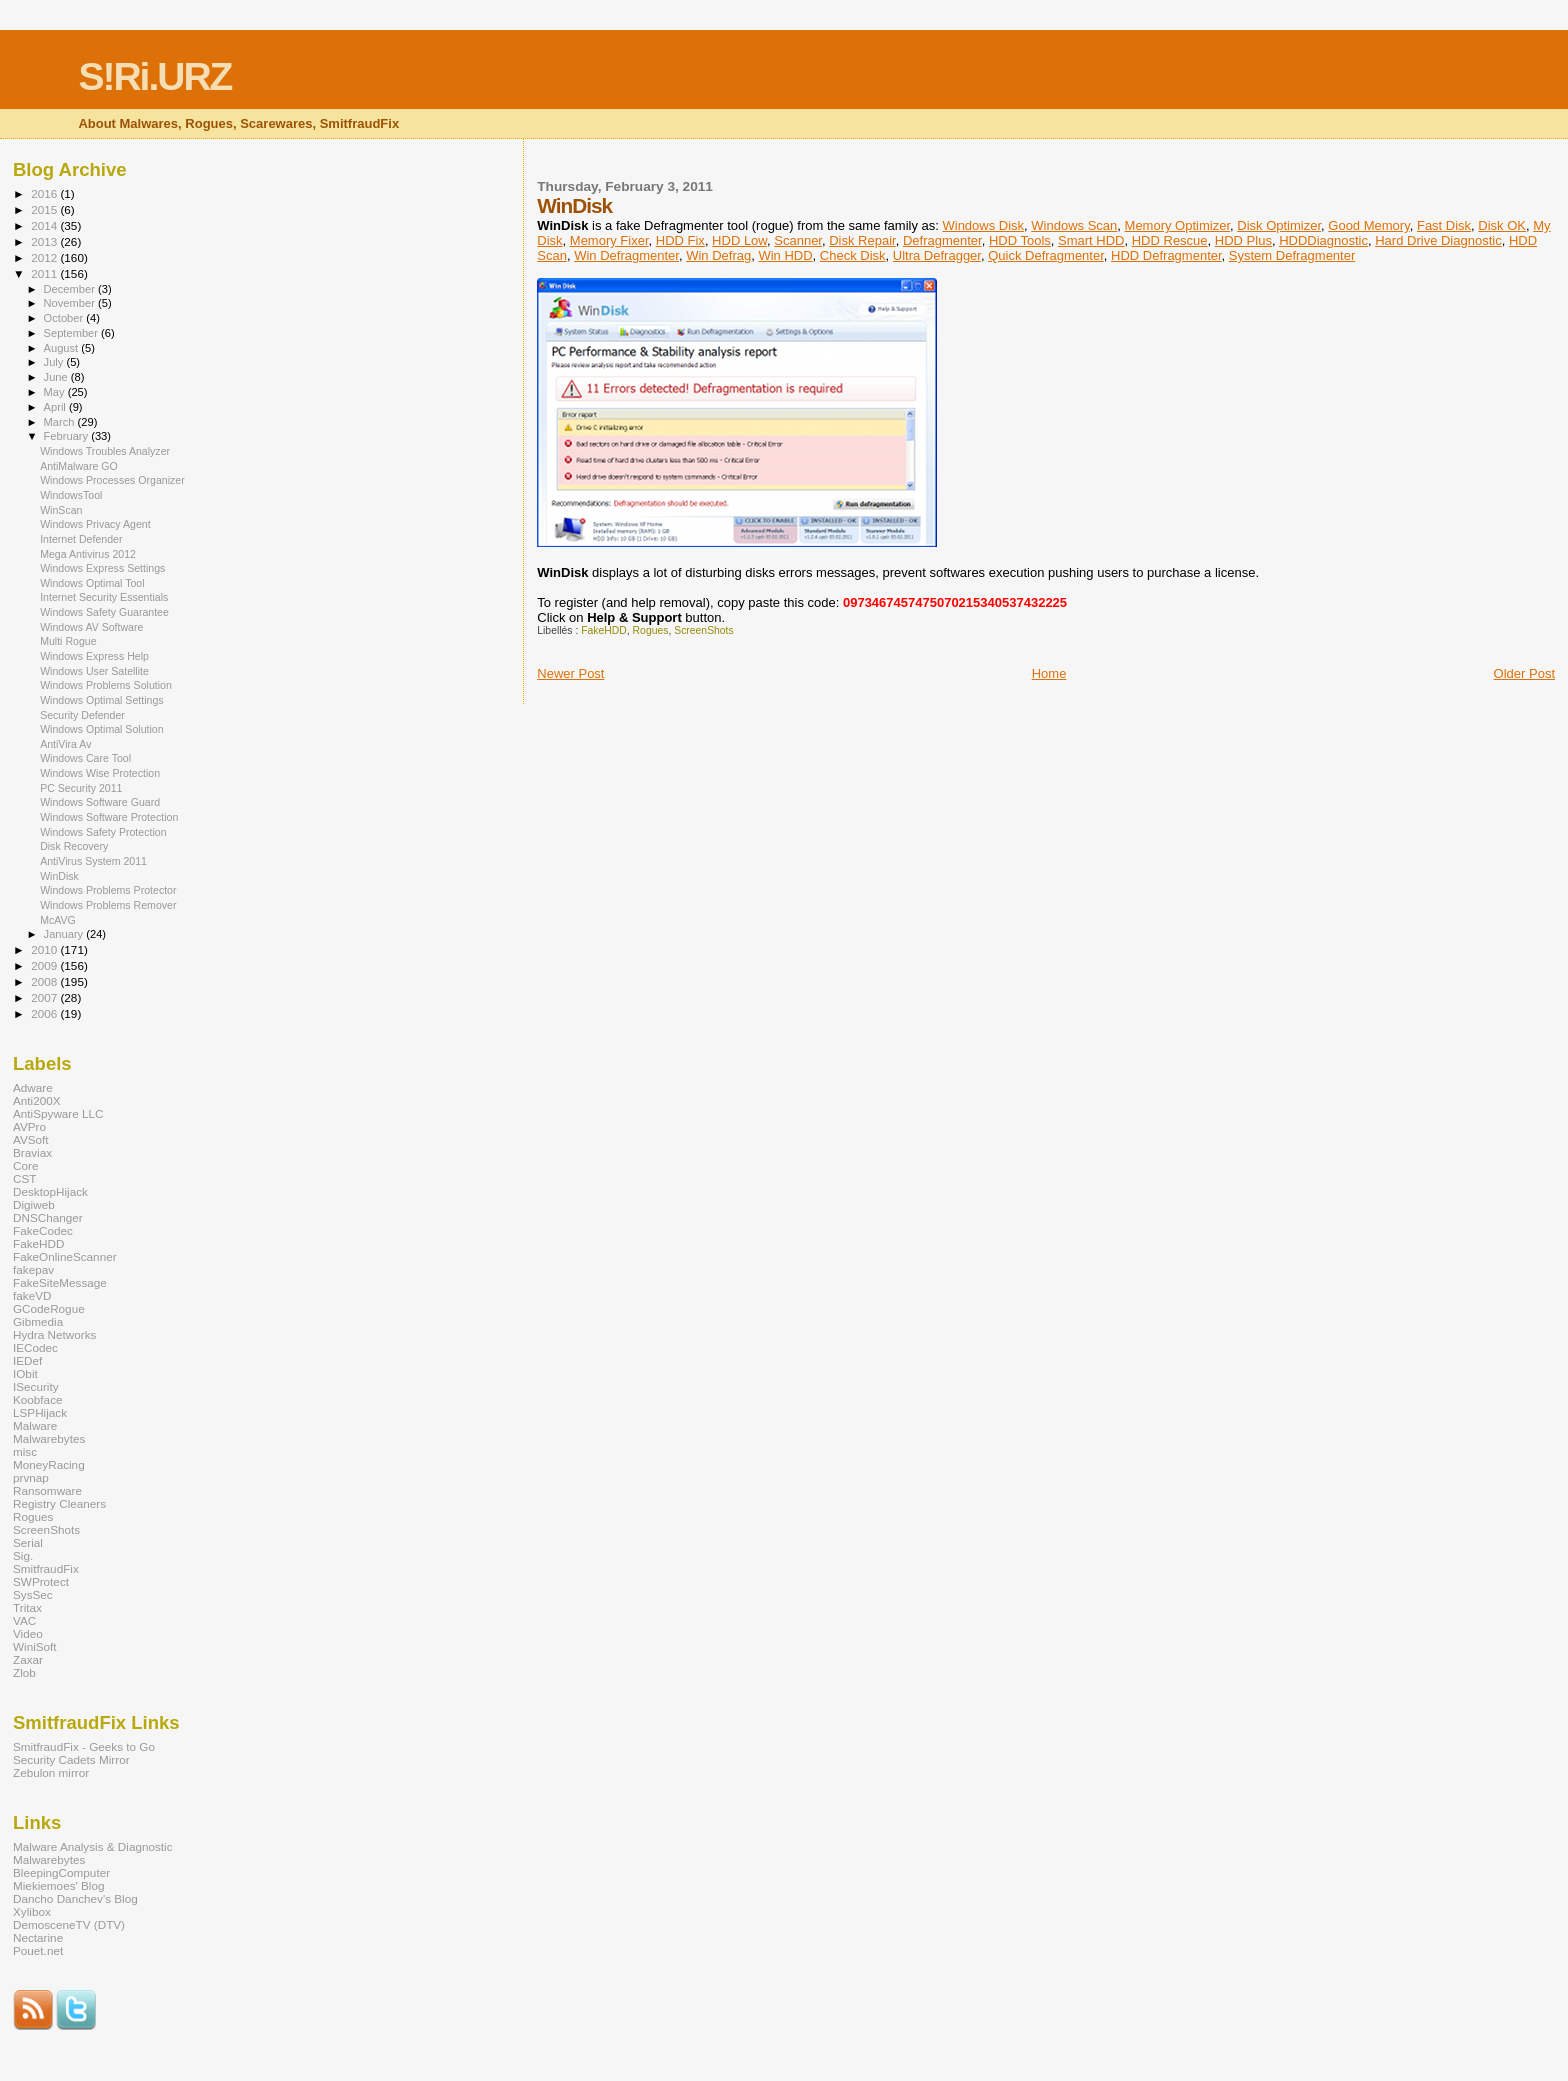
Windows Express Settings (102, 568)
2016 (45, 193)
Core (25, 1165)
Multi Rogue (68, 641)
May (56, 392)
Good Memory (1368, 225)
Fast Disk (1444, 225)
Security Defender (82, 715)
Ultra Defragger (937, 255)
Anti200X (37, 1100)
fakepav (33, 1269)
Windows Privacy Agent (95, 524)
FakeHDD (604, 630)
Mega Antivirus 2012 (88, 554)
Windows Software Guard (100, 802)
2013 (45, 241)
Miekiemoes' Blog (58, 1885)
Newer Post (570, 673)
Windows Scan (1074, 225)
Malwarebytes (49, 1438)
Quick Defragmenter (1046, 255)
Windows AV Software (91, 627)
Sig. (23, 1555)
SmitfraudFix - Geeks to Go (84, 1746)
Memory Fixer (609, 240)
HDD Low (739, 240)
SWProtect (41, 1581)
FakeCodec (43, 1230)
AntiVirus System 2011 (93, 861)
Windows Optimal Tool (92, 583)
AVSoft (31, 1139)
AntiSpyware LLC (58, 1113)
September (73, 333)
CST (24, 1178)
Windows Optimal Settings (101, 700)
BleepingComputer (61, 1872)
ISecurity (36, 1386)
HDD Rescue (1170, 240)
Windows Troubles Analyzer (105, 451)
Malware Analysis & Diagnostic (93, 1846)
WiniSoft (35, 1646)
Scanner (798, 240)
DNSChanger (48, 1217)
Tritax (27, 1607)
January (65, 934)
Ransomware (47, 1490)
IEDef (27, 1360)
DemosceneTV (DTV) (69, 1924)
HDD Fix (680, 240)
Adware (33, 1087)
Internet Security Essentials (104, 597)
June (57, 377)
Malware (35, 1425)
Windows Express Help (94, 656)
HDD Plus (1243, 240)
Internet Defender (81, 539)
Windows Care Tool (85, 758)
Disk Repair (862, 240)
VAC (24, 1620)
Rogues (651, 630)
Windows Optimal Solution (101, 729)
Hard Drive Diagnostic (1438, 240)
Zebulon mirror (51, 1772)
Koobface (38, 1399)
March (61, 422)
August (63, 348)
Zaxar (28, 1659)
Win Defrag (718, 255)
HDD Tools (1020, 240)
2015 (45, 209)
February (68, 436)
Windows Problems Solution (106, 685)
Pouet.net (38, 1950)
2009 (45, 965)
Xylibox (32, 1911)
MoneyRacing (49, 1464)
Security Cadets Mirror (71, 1759)
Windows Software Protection (109, 817)
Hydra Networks (54, 1334)
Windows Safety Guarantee (104, 612)
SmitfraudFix (46, 1568)
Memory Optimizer (1177, 225)
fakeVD (32, 1295)
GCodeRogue (49, 1308)
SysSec (33, 1594)
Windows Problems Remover (108, 905)
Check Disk (853, 255)
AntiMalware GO (79, 466)
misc (25, 1451)
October (65, 318)
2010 (45, 949)
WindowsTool (71, 495)
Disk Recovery (74, 846)
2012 (45, 257)
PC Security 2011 (81, 788)
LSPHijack (40, 1412)
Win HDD (785, 255)
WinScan (61, 510)
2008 (45, 981)
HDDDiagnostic (1323, 240)
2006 (45, 1013)
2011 (45, 273)
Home (1049, 673)
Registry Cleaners (59, 1503)
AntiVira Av (65, 744)
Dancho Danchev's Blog (75, 1898)
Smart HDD (1091, 240)
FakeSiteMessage (60, 1282)
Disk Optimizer (1279, 225)
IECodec (35, 1347)
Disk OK (1502, 225)
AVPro (29, 1126)
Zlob (24, 1672)
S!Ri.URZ (154, 76)
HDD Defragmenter (1166, 255)
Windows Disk (983, 225)
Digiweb (34, 1204)
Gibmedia (38, 1321)
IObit (25, 1373)
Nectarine (38, 1937)
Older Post (1524, 673)
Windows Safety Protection (103, 832)
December (71, 289)
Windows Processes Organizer (112, 480)
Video (28, 1633)
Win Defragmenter (626, 255)
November (71, 303)
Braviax (32, 1152)
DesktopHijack (50, 1191)
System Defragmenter (1292, 255)
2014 (45, 225)
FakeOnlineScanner (65, 1256)
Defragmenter (942, 240)
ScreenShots (704, 630)
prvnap (31, 1477)
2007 (45, 997)
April (56, 407)
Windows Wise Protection (100, 773)
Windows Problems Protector (108, 890)
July (55, 362)
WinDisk (59, 876)
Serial (28, 1542)
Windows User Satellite (94, 671)
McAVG (58, 920)
